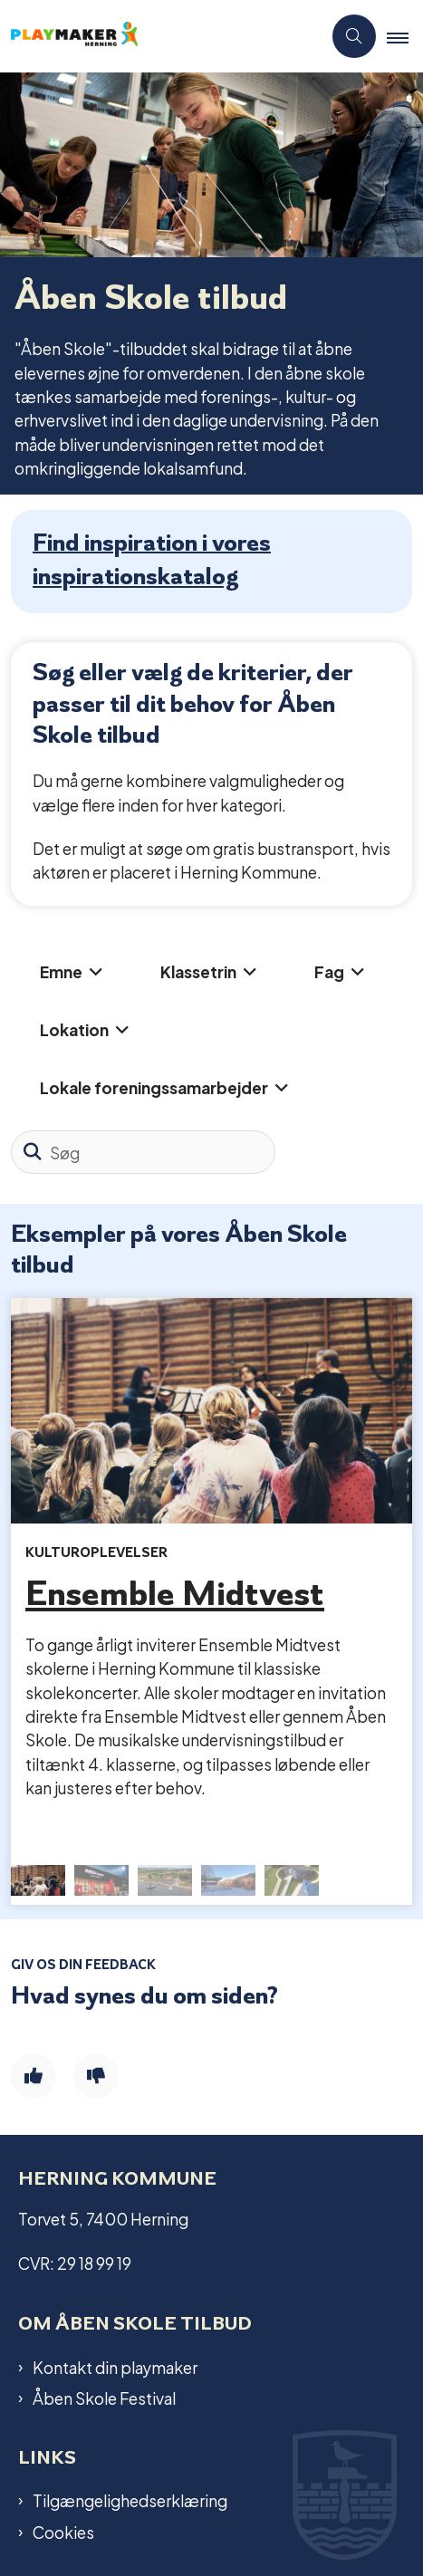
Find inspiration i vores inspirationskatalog (152, 557)
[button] (405, 37)
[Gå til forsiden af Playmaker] (161, 37)
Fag (329, 970)
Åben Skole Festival (104, 2397)
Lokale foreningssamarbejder (154, 1086)
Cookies (63, 2531)
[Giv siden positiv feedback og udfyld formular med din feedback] (33, 2076)
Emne (61, 970)
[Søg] (143, 1152)
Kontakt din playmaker (115, 2367)
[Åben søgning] (354, 36)
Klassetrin (198, 970)
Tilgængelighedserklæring (130, 2500)
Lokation (74, 1028)
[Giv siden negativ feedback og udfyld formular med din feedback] (96, 2076)
